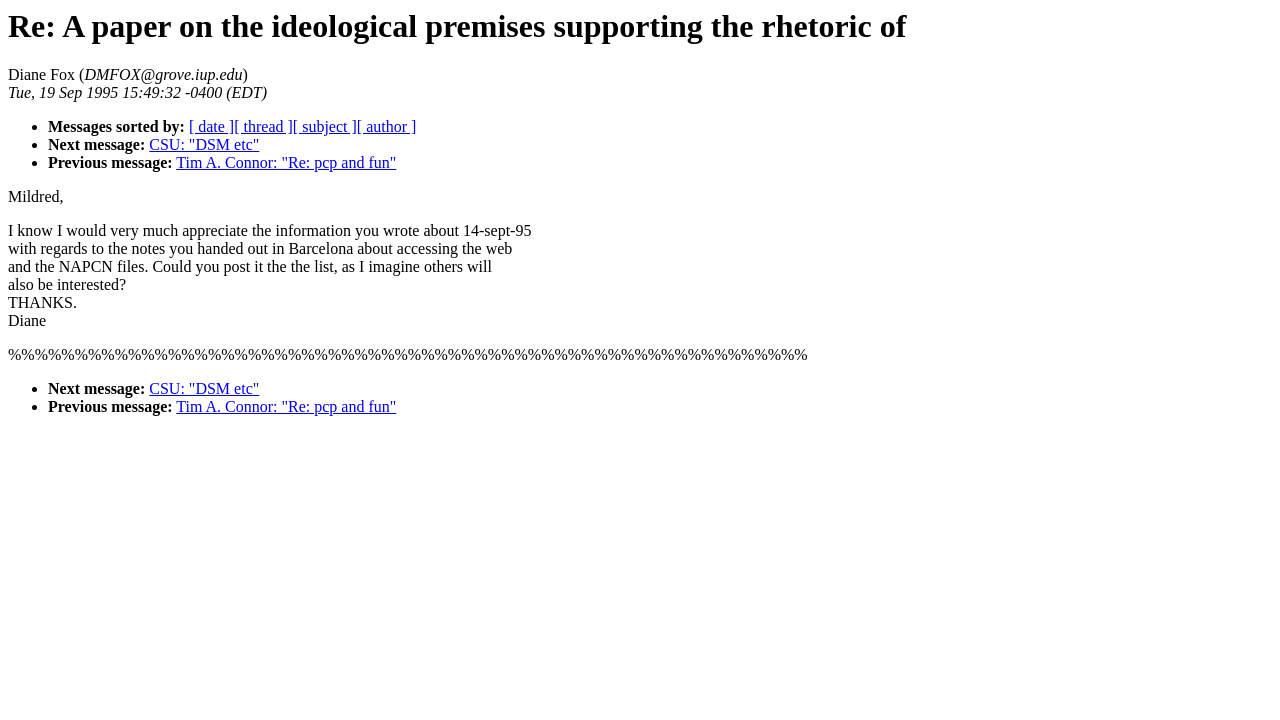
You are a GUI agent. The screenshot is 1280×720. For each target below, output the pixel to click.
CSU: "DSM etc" (204, 144)
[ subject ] (325, 126)
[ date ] (211, 126)
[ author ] (387, 126)
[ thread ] (263, 126)
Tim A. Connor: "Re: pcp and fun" (286, 162)
